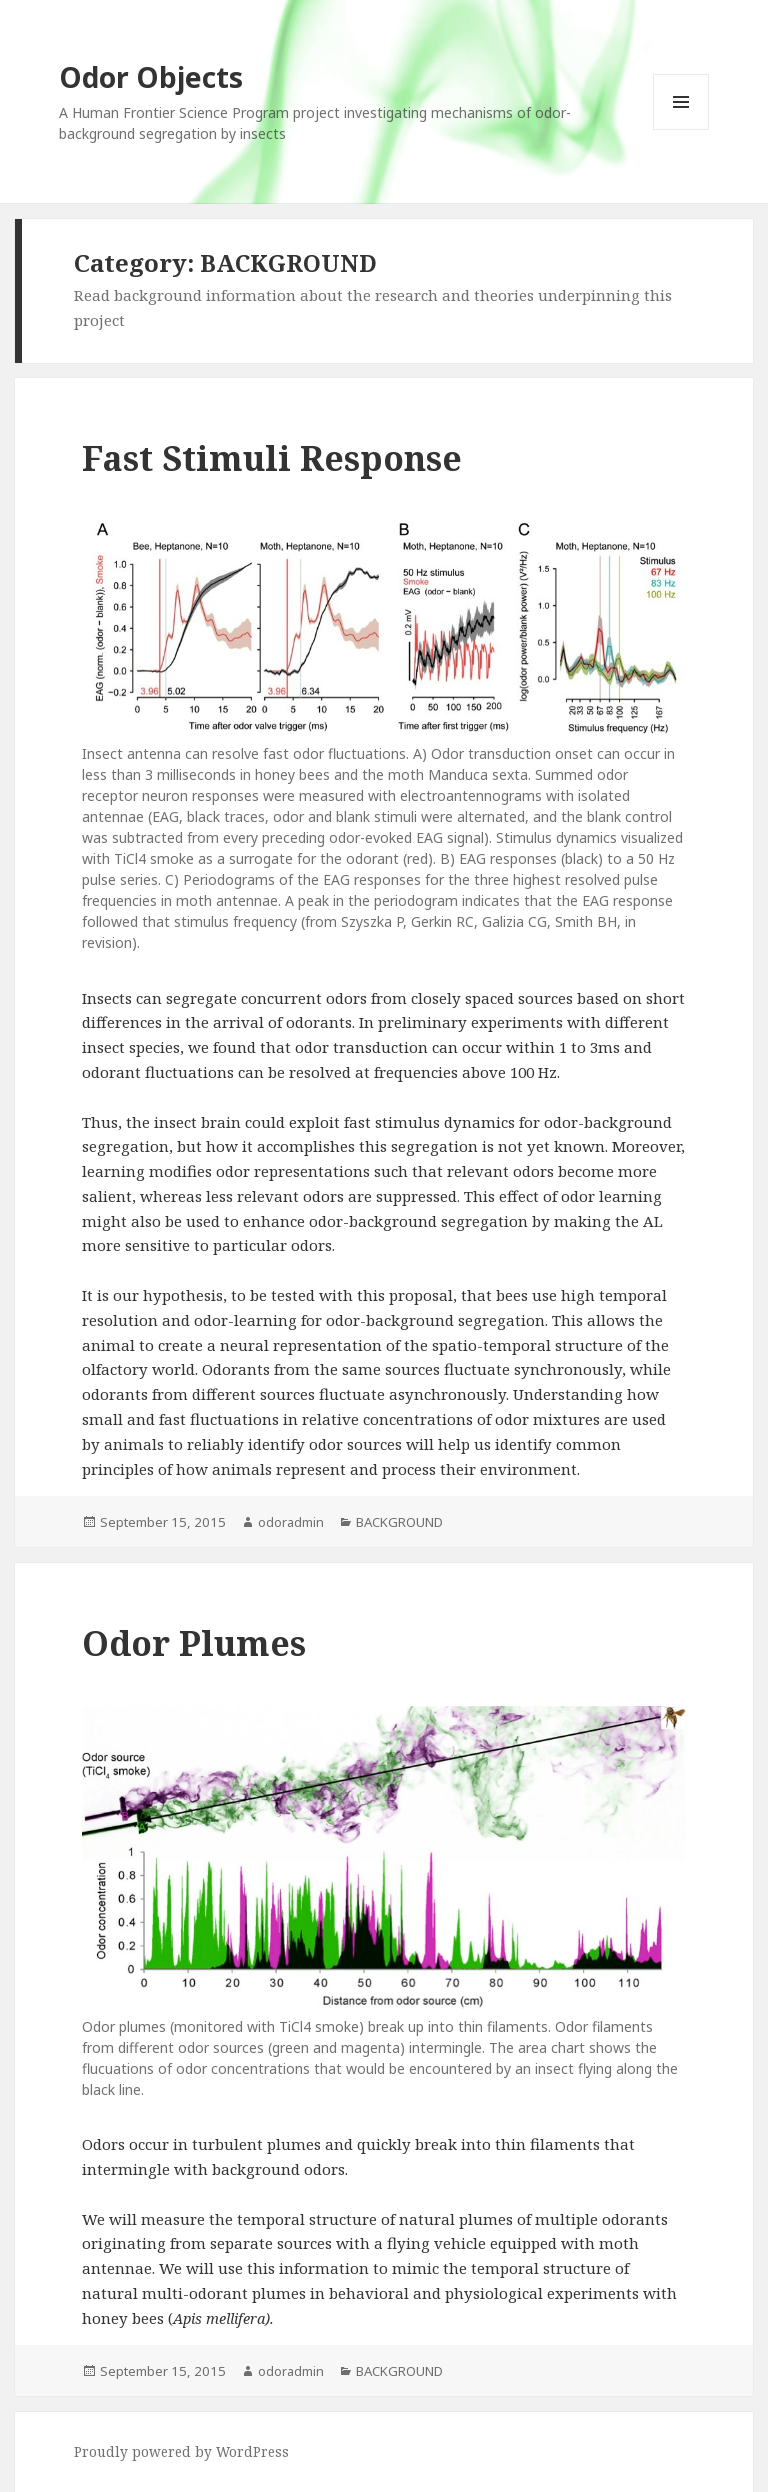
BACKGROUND (399, 1522)
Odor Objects (151, 77)
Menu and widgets (681, 129)
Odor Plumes (194, 1643)
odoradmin (291, 1522)
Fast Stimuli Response (272, 458)
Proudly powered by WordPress (181, 2451)
